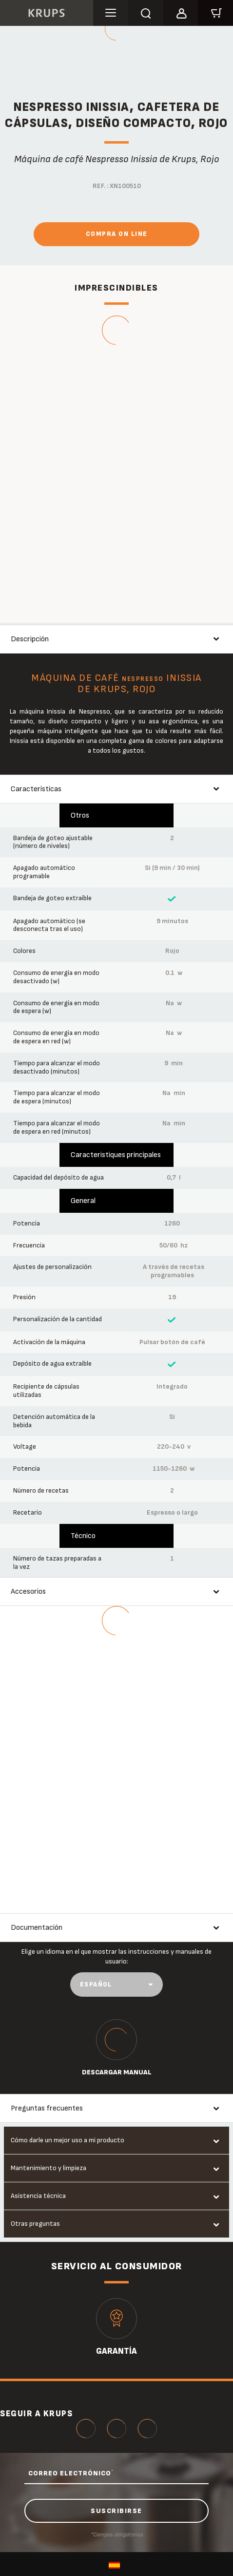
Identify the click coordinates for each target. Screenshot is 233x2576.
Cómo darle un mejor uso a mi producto (67, 2140)
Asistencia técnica (38, 2196)
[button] (180, 11)
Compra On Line (117, 234)
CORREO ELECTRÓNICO (71, 2473)
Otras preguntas (35, 2223)
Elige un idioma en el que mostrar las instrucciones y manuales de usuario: (116, 1956)
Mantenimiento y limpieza (48, 2168)
